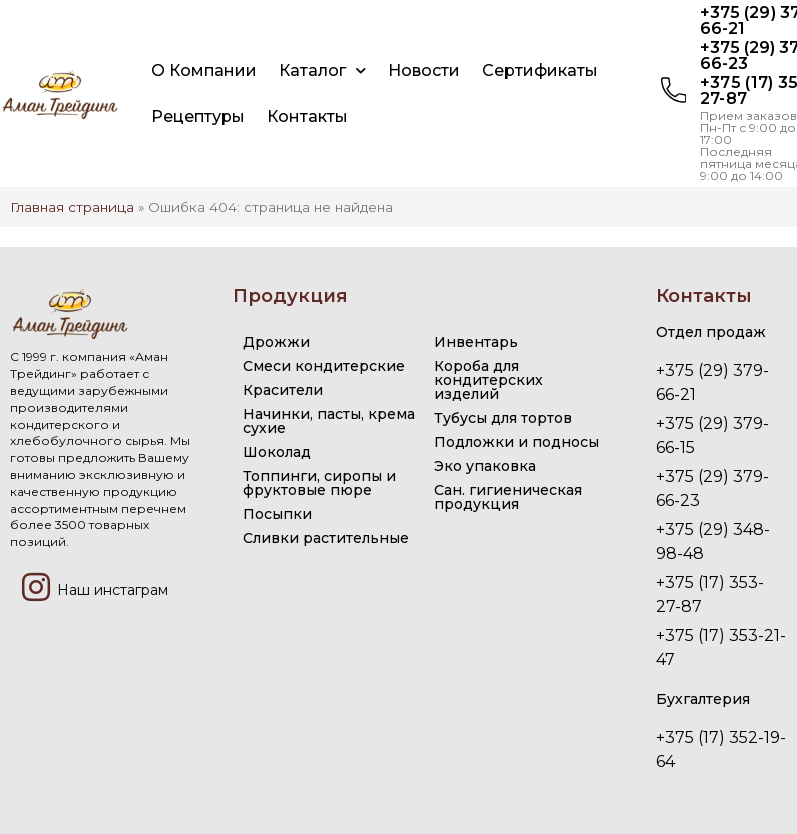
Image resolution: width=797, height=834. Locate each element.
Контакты (307, 116)
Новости (424, 70)
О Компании (204, 70)
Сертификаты (540, 70)
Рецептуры (198, 116)
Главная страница (72, 207)
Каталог (322, 70)
